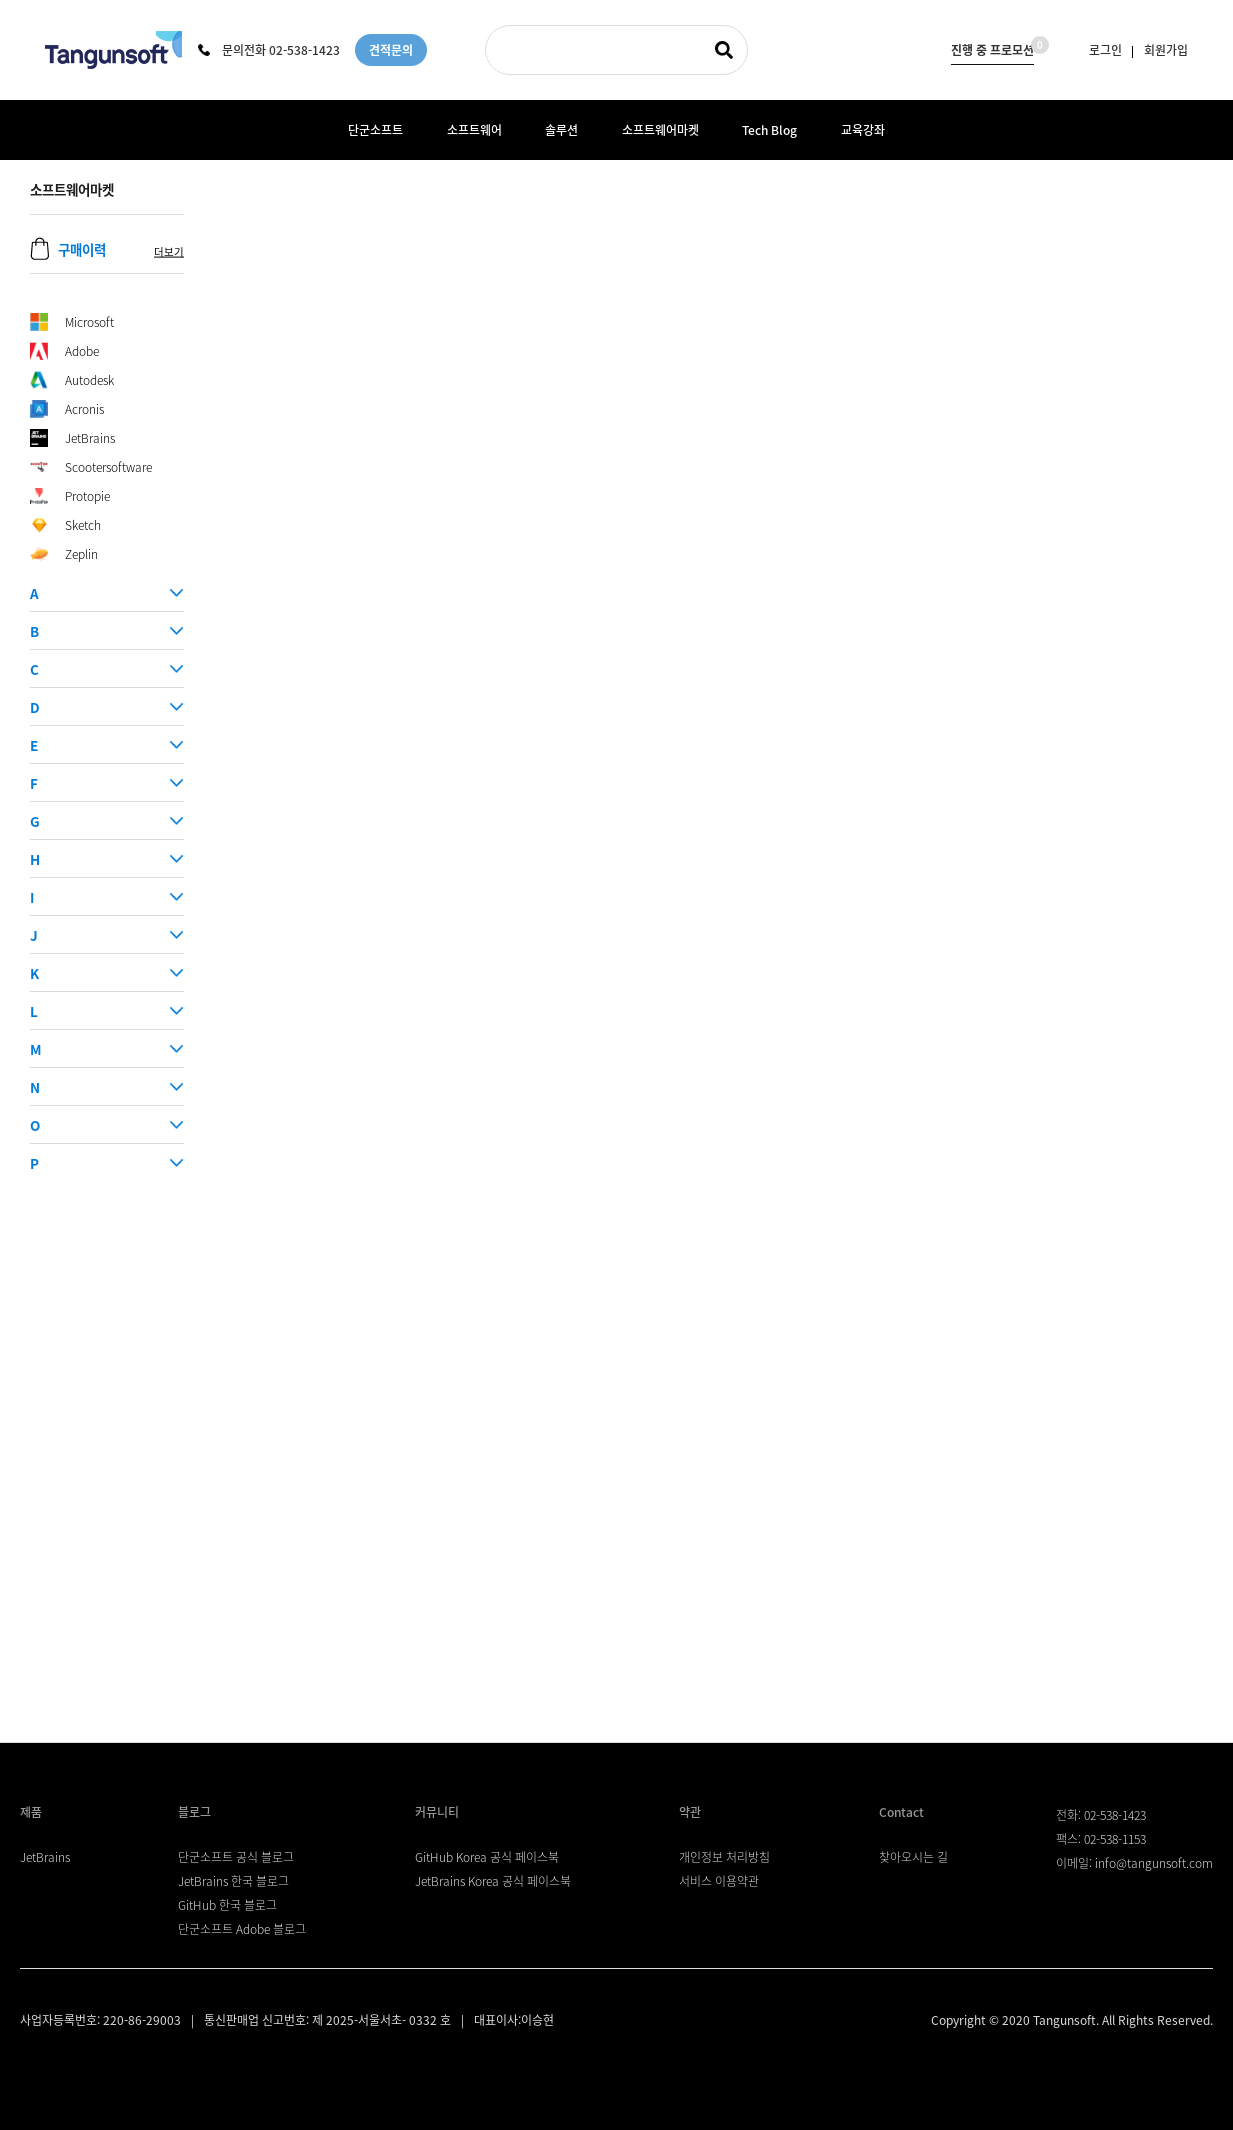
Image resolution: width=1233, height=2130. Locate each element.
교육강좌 (863, 130)
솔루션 (561, 130)
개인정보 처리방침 (724, 1857)
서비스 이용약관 (719, 1881)
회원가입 (1166, 50)
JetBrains (45, 1857)
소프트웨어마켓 (660, 130)
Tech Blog (769, 130)
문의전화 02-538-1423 (269, 50)
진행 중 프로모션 (992, 47)
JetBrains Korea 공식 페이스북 (493, 1881)
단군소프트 (375, 130)
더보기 (169, 251)
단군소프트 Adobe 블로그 (242, 1929)
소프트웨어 (474, 130)
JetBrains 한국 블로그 (233, 1881)
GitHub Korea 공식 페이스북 (487, 1857)
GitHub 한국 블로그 (227, 1905)
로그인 (1105, 50)
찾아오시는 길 (913, 1857)
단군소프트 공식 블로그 (236, 1857)
